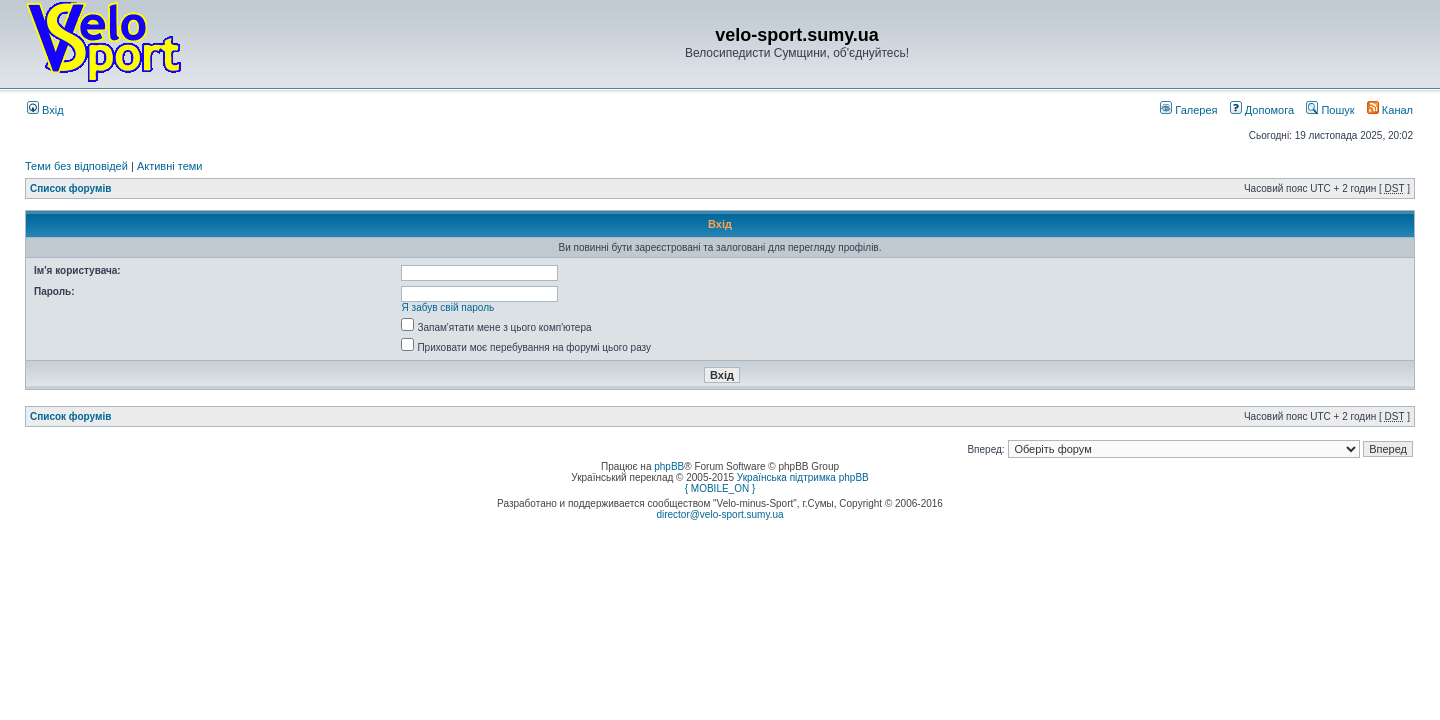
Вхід (45, 110)
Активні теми (170, 166)
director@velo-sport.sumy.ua (719, 514)
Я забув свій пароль (448, 307)
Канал (1390, 110)
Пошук (1330, 110)
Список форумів (70, 188)
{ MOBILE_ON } (720, 488)
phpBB (669, 466)
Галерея (1188, 110)
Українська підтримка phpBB (803, 477)
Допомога (1262, 110)
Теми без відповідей (76, 166)
